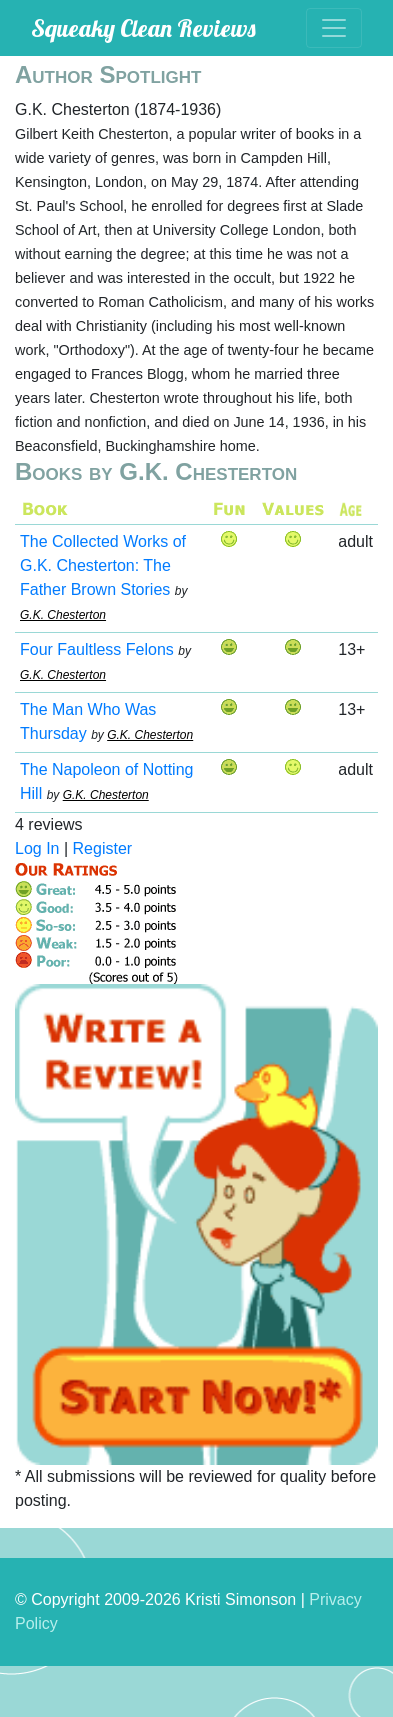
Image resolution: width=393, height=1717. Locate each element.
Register (103, 848)
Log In (37, 848)
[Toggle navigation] (334, 28)
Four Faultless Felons (97, 649)
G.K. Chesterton (63, 615)
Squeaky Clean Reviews (143, 28)
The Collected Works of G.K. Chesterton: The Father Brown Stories (103, 565)
